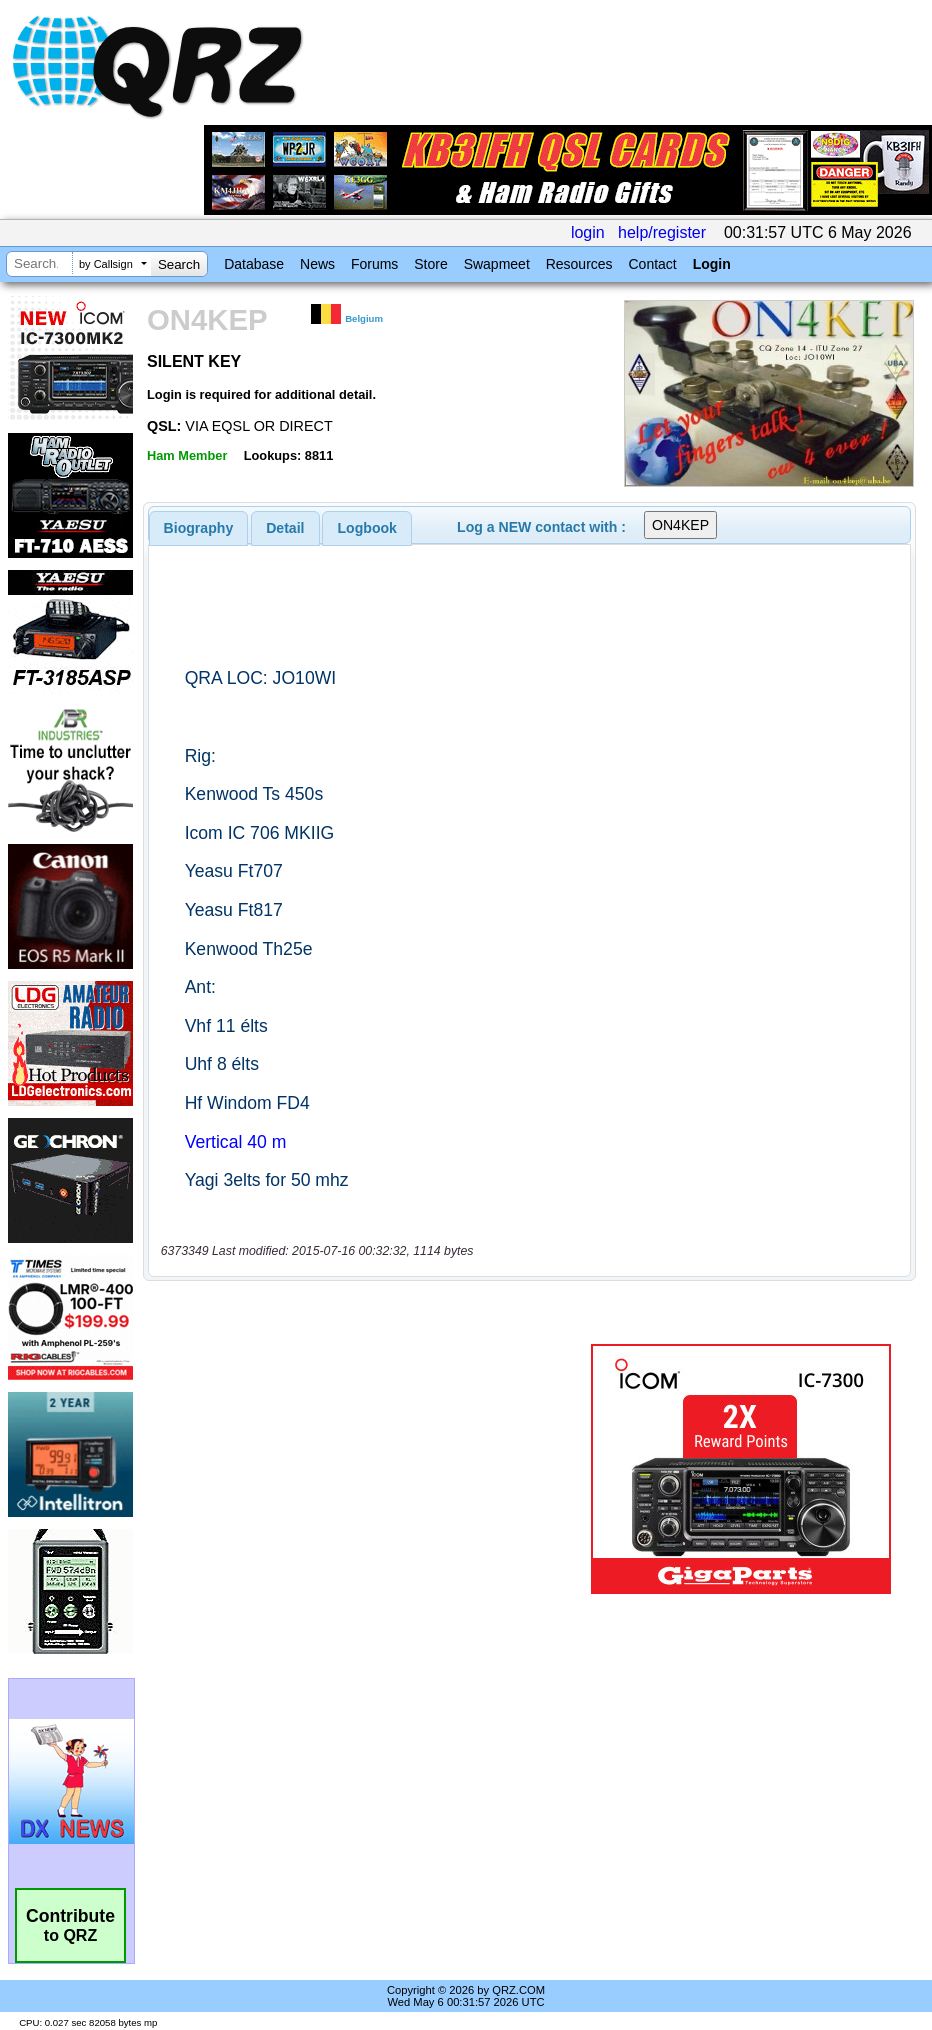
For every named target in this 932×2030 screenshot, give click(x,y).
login (588, 232)
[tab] (199, 528)
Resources (579, 264)
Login (712, 264)
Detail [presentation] (285, 528)
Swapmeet (497, 264)
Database (254, 264)
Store (430, 264)
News (317, 264)
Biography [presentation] (199, 528)
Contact (652, 264)
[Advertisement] (371, 1469)
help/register (662, 232)
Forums (374, 264)
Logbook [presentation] (367, 528)
